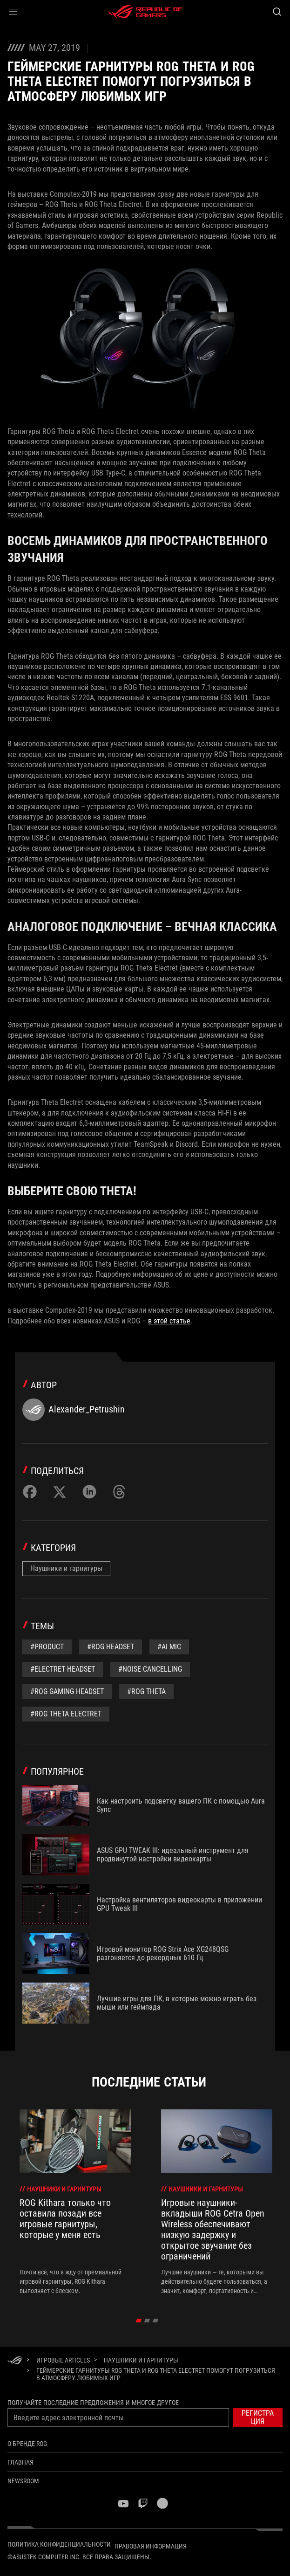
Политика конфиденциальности (59, 2544)
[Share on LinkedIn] (89, 1491)
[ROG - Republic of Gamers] (145, 12)
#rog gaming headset (67, 1691)
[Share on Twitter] (59, 1491)
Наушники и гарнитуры (66, 1568)
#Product (47, 1646)
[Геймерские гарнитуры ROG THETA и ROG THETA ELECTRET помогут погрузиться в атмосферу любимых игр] (156, 2374)
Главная (20, 2462)
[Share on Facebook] (29, 1491)
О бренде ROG (27, 2443)
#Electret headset (62, 1669)
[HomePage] (14, 2361)
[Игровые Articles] (63, 2360)
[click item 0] (138, 2320)
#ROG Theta (146, 1691)
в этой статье (169, 1320)
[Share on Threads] (119, 1491)
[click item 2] (155, 2320)
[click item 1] (147, 2320)
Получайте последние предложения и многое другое (93, 2402)
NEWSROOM (23, 2481)
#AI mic (169, 1646)
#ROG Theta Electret (65, 1713)
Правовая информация (151, 2546)
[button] (13, 11)
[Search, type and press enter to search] (277, 11)
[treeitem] (75, 2202)
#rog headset (110, 1646)
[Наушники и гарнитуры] (141, 2360)
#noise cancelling (150, 1669)
